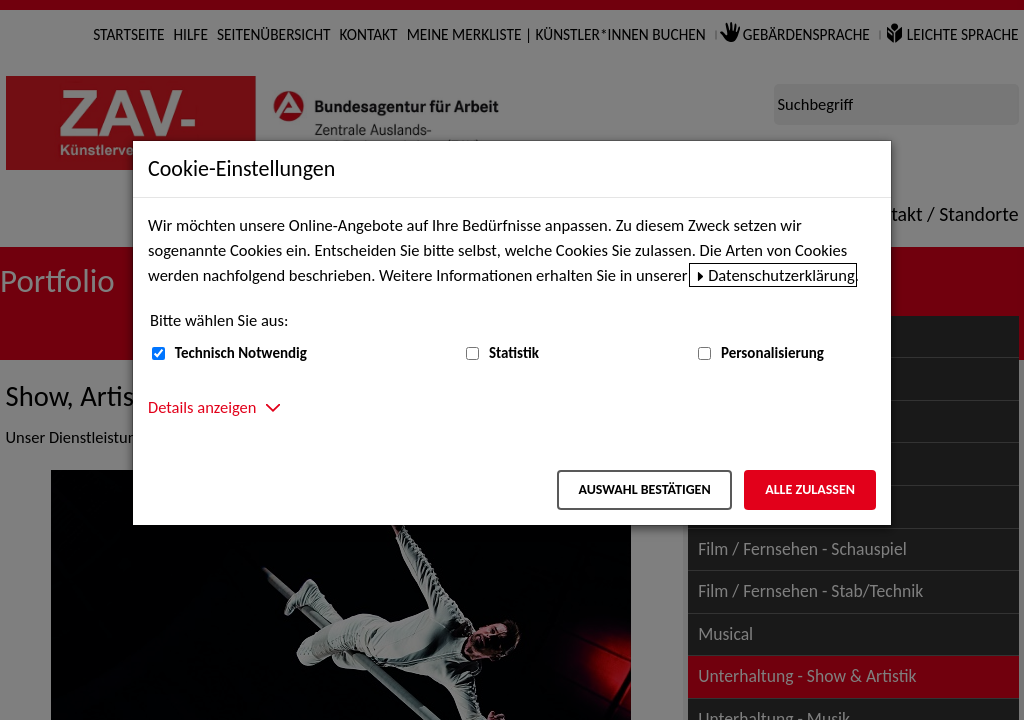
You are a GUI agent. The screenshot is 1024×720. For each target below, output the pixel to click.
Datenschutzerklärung (781, 275)
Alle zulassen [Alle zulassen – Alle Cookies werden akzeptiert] (810, 489)
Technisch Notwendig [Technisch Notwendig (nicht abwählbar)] (241, 353)
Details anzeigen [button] (202, 407)
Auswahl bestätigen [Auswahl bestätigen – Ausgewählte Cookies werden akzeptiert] (644, 489)
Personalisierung (772, 353)
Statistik (514, 353)
